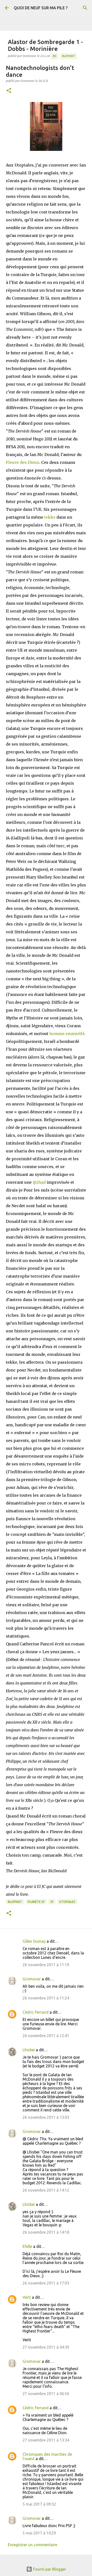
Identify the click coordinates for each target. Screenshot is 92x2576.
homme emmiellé (66, 1033)
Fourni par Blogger (46, 2569)
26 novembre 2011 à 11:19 (46, 1965)
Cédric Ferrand (36, 2012)
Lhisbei (29, 2050)
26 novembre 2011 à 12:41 (46, 2035)
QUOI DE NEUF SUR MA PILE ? (40, 8)
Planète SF (36, 1901)
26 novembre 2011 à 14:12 (46, 2190)
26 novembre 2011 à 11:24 (46, 1998)
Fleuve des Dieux (22, 462)
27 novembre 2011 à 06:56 (46, 2393)
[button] (9, 91)
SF (51, 1901)
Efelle (27, 2246)
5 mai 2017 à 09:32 (39, 2504)
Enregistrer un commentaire (32, 2545)
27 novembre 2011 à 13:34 (46, 2440)
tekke (49, 517)
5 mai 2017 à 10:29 (39, 2533)
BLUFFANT (68, 56)
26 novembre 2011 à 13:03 (46, 2117)
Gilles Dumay (34, 1941)
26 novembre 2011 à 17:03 (46, 2283)
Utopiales (67, 1901)
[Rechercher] (85, 8)
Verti (27, 2297)
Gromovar (32, 1979)
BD (54, 56)
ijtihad (39, 1182)
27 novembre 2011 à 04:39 (46, 2347)
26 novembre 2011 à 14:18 (46, 2232)
